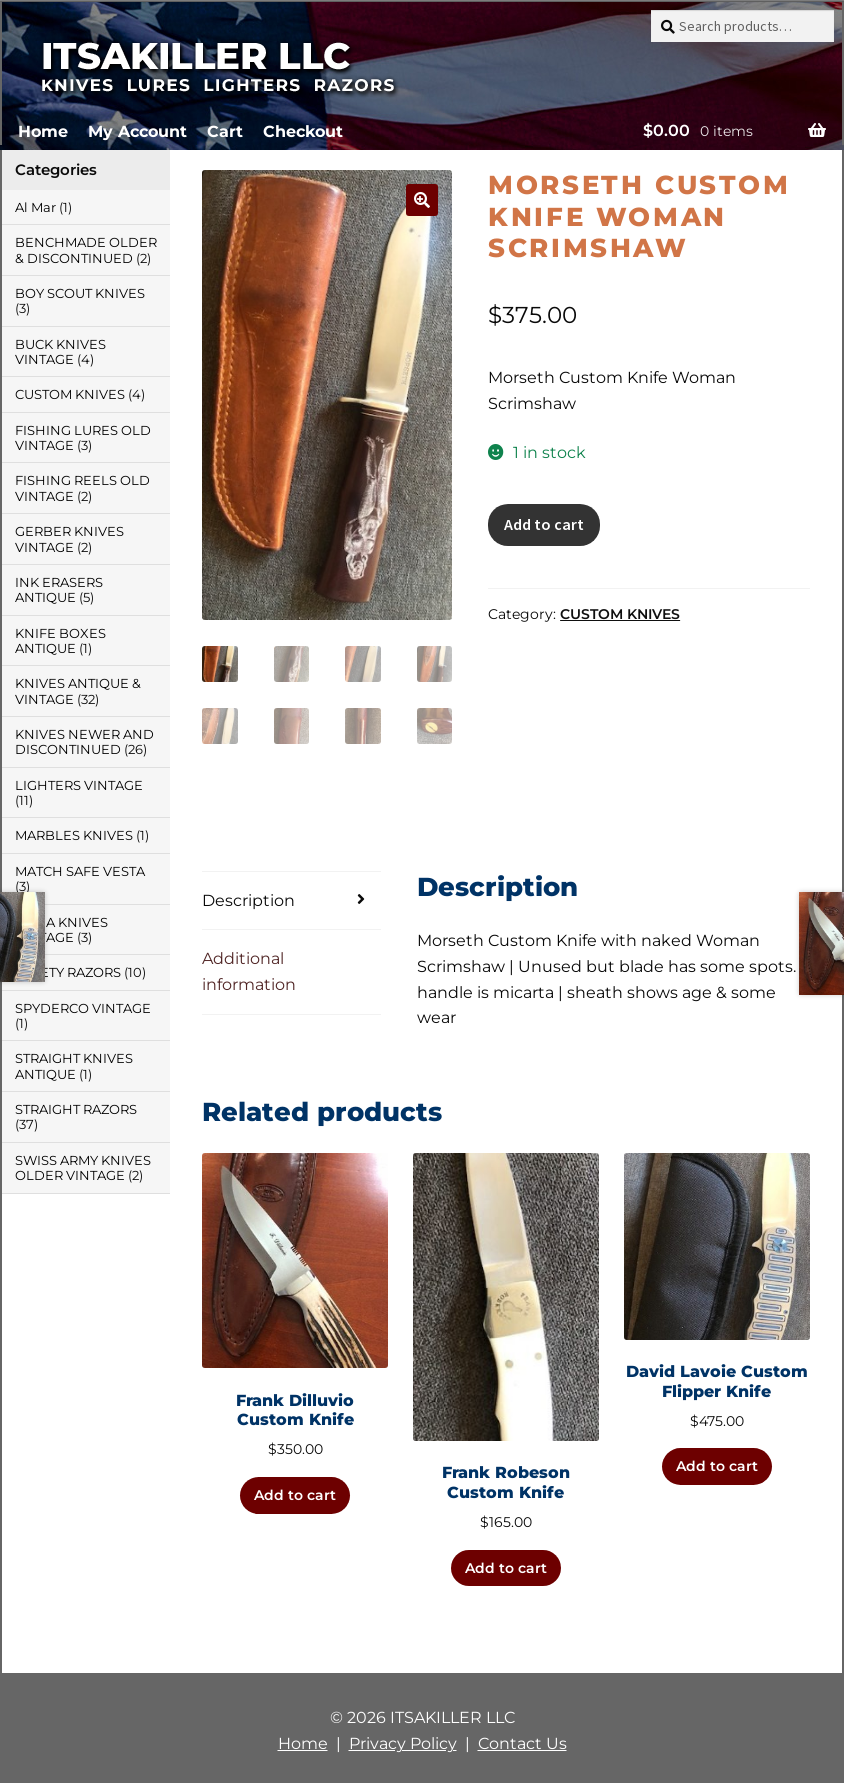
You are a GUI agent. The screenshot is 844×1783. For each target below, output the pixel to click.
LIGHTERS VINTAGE (79, 785)
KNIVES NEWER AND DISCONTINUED (84, 742)
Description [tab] (248, 900)
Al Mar (35, 207)
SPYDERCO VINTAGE (83, 1008)
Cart (225, 131)
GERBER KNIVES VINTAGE (69, 539)
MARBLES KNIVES (74, 835)
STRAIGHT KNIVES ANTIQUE (74, 1066)
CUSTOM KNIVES (620, 614)
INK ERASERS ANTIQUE (59, 590)
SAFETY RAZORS (68, 972)
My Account (137, 131)
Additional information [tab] (249, 971)
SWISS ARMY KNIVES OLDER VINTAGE (83, 1168)
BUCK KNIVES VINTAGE (60, 352)
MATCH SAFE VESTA (80, 871)
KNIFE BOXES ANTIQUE (60, 641)
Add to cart (544, 524)
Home (43, 131)
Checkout (303, 131)
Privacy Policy (403, 1743)
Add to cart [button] (295, 1495)
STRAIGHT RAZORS (76, 1109)
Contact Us (522, 1743)
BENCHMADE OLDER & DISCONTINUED (86, 250)
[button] (422, 200)
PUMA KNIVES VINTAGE (61, 930)
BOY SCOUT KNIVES (80, 293)
